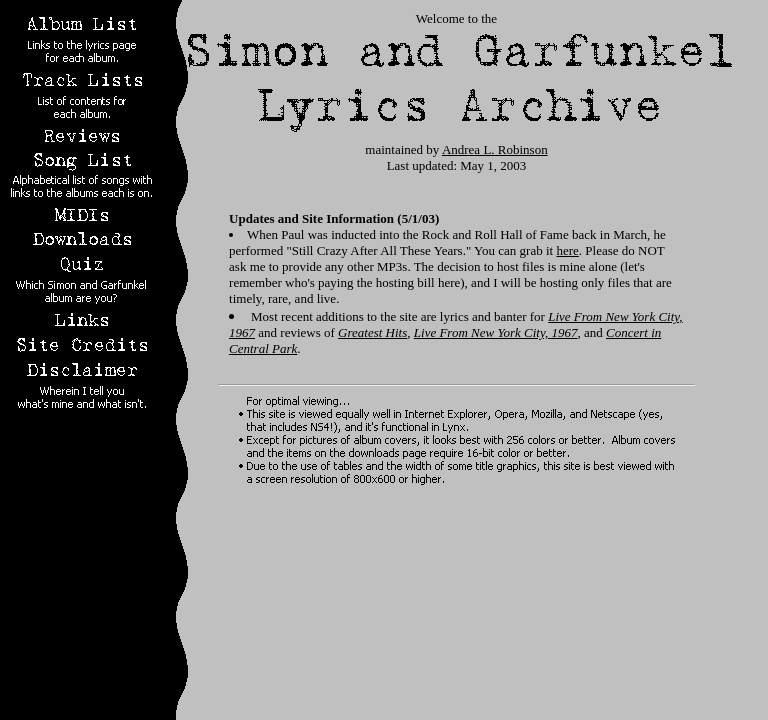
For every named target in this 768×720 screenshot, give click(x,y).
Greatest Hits (372, 332)
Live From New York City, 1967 (496, 332)
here (567, 250)
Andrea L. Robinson (495, 149)
